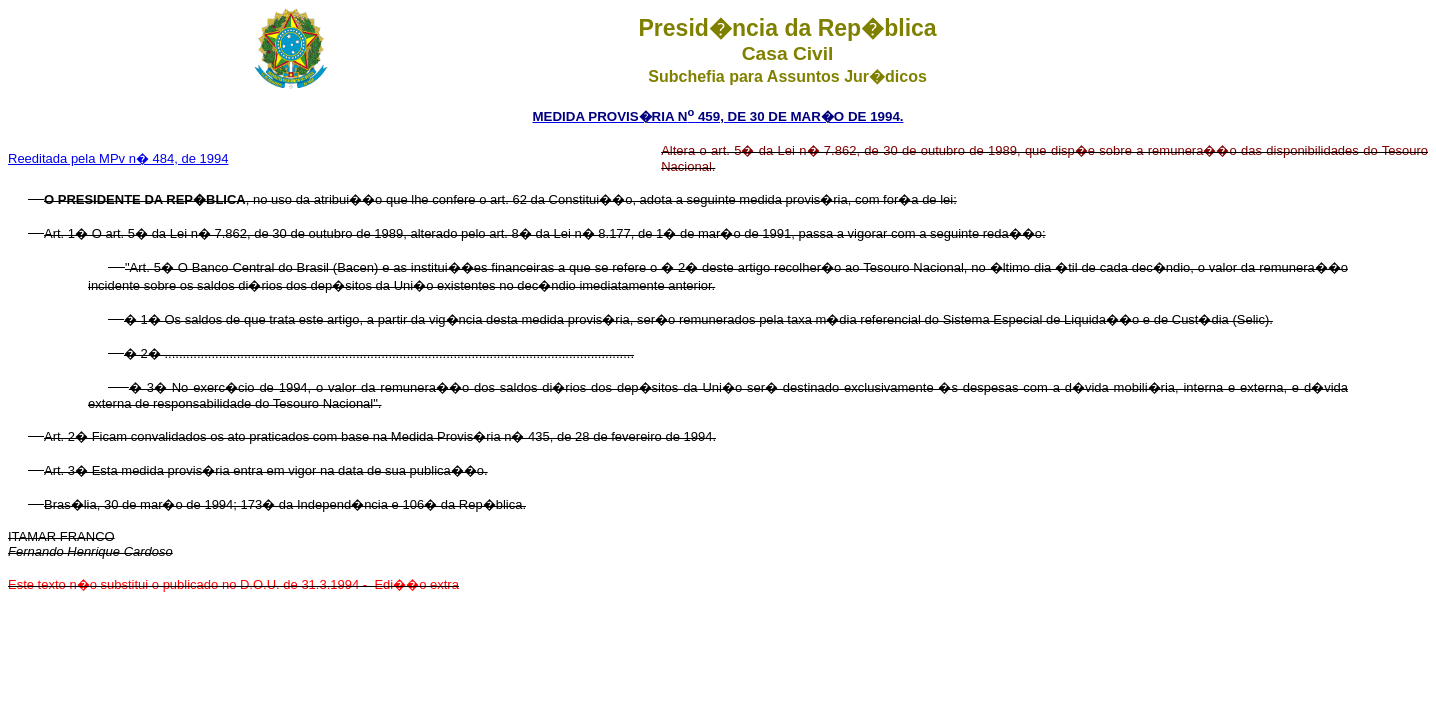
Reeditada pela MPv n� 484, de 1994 (118, 158)
